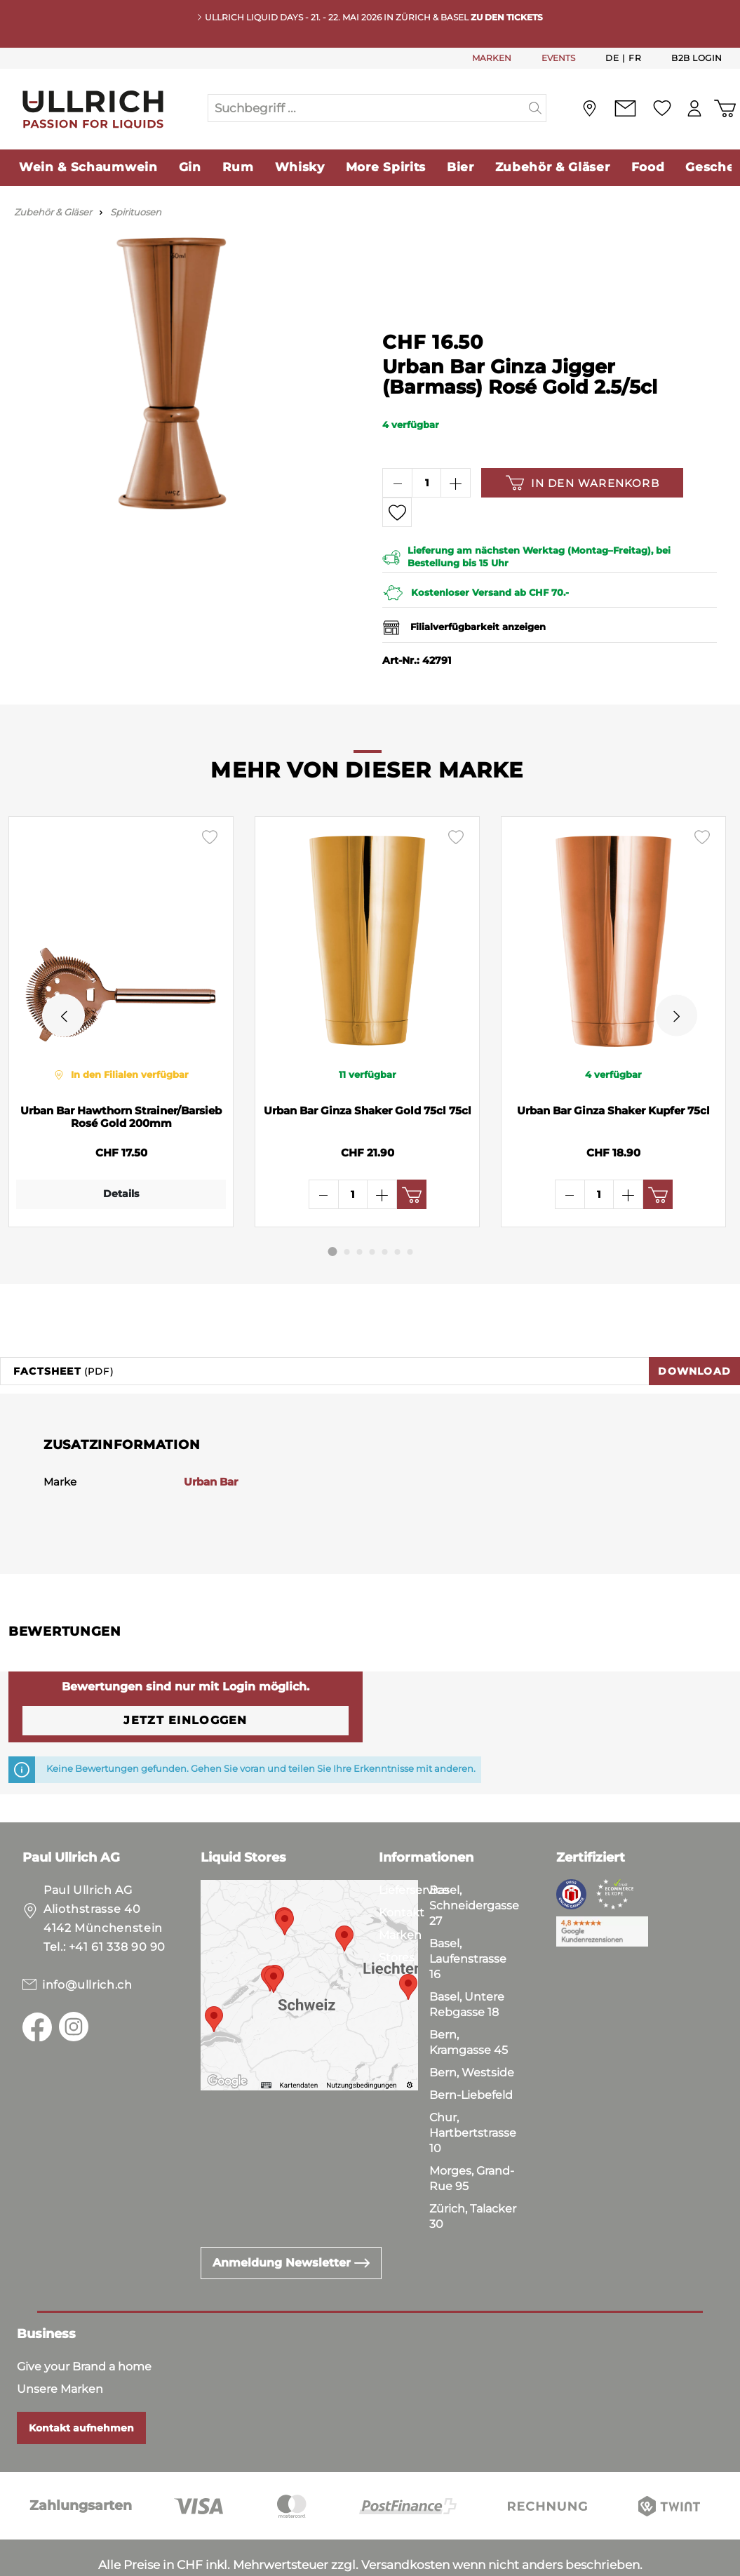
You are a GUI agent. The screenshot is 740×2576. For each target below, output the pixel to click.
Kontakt (401, 1870)
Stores (397, 1915)
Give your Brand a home (84, 2324)
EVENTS (558, 58)
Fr (634, 57)
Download (694, 1329)
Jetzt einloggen (185, 1678)
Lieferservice (414, 1848)
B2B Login (696, 58)
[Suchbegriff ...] (367, 108)
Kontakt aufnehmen (81, 2386)
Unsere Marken (60, 2347)
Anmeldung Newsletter (291, 2220)
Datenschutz (85, 2562)
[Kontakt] (625, 108)
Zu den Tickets (507, 17)
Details (117, 1193)
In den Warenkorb (582, 482)
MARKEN (491, 58)
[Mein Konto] (694, 108)
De (612, 57)
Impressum (169, 2562)
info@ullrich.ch (87, 1942)
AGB (21, 2562)
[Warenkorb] (724, 108)
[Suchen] (535, 108)
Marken (400, 1893)
